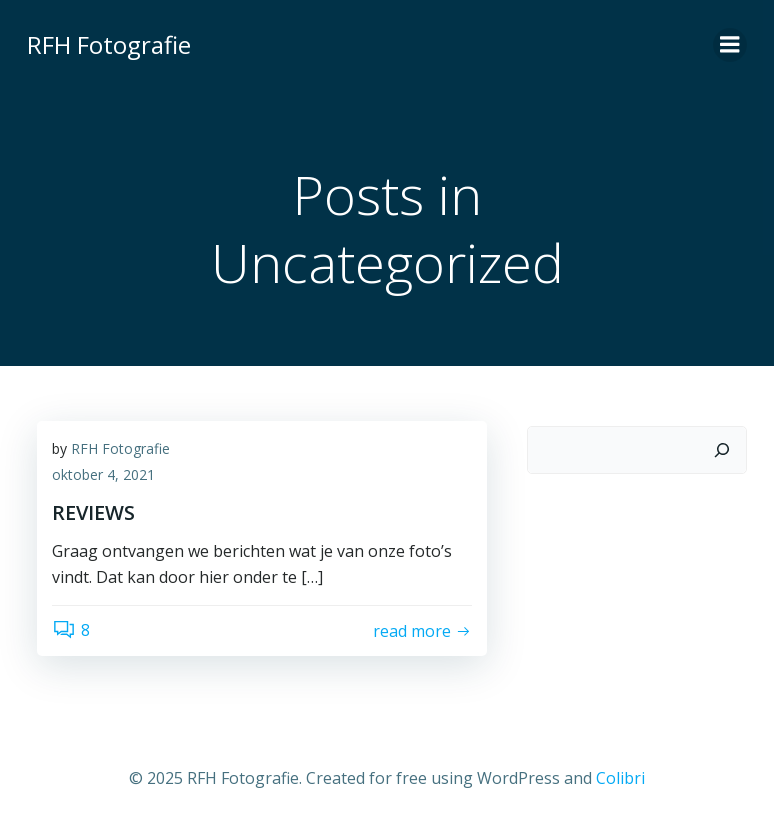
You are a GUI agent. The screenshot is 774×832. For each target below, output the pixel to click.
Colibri (620, 778)
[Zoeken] (722, 450)
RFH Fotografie (120, 448)
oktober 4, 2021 (103, 474)
